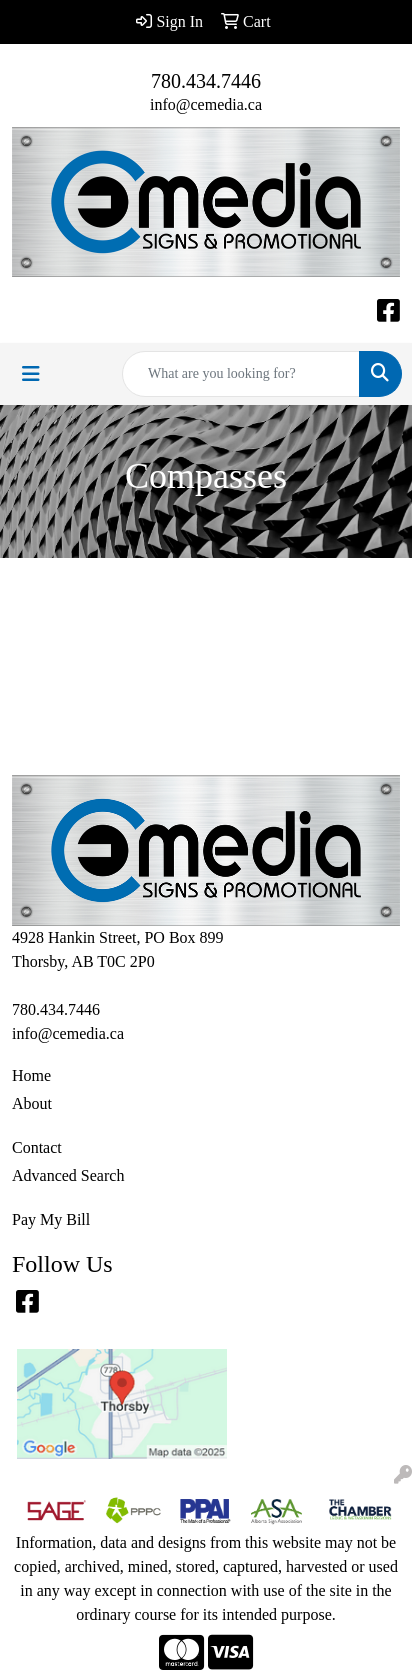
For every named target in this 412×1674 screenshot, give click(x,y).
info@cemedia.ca (206, 104)
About (32, 1103)
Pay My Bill (51, 1219)
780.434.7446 (206, 81)
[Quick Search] (241, 374)
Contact (37, 1147)
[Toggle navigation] (31, 374)
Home (31, 1075)
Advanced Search (68, 1175)
